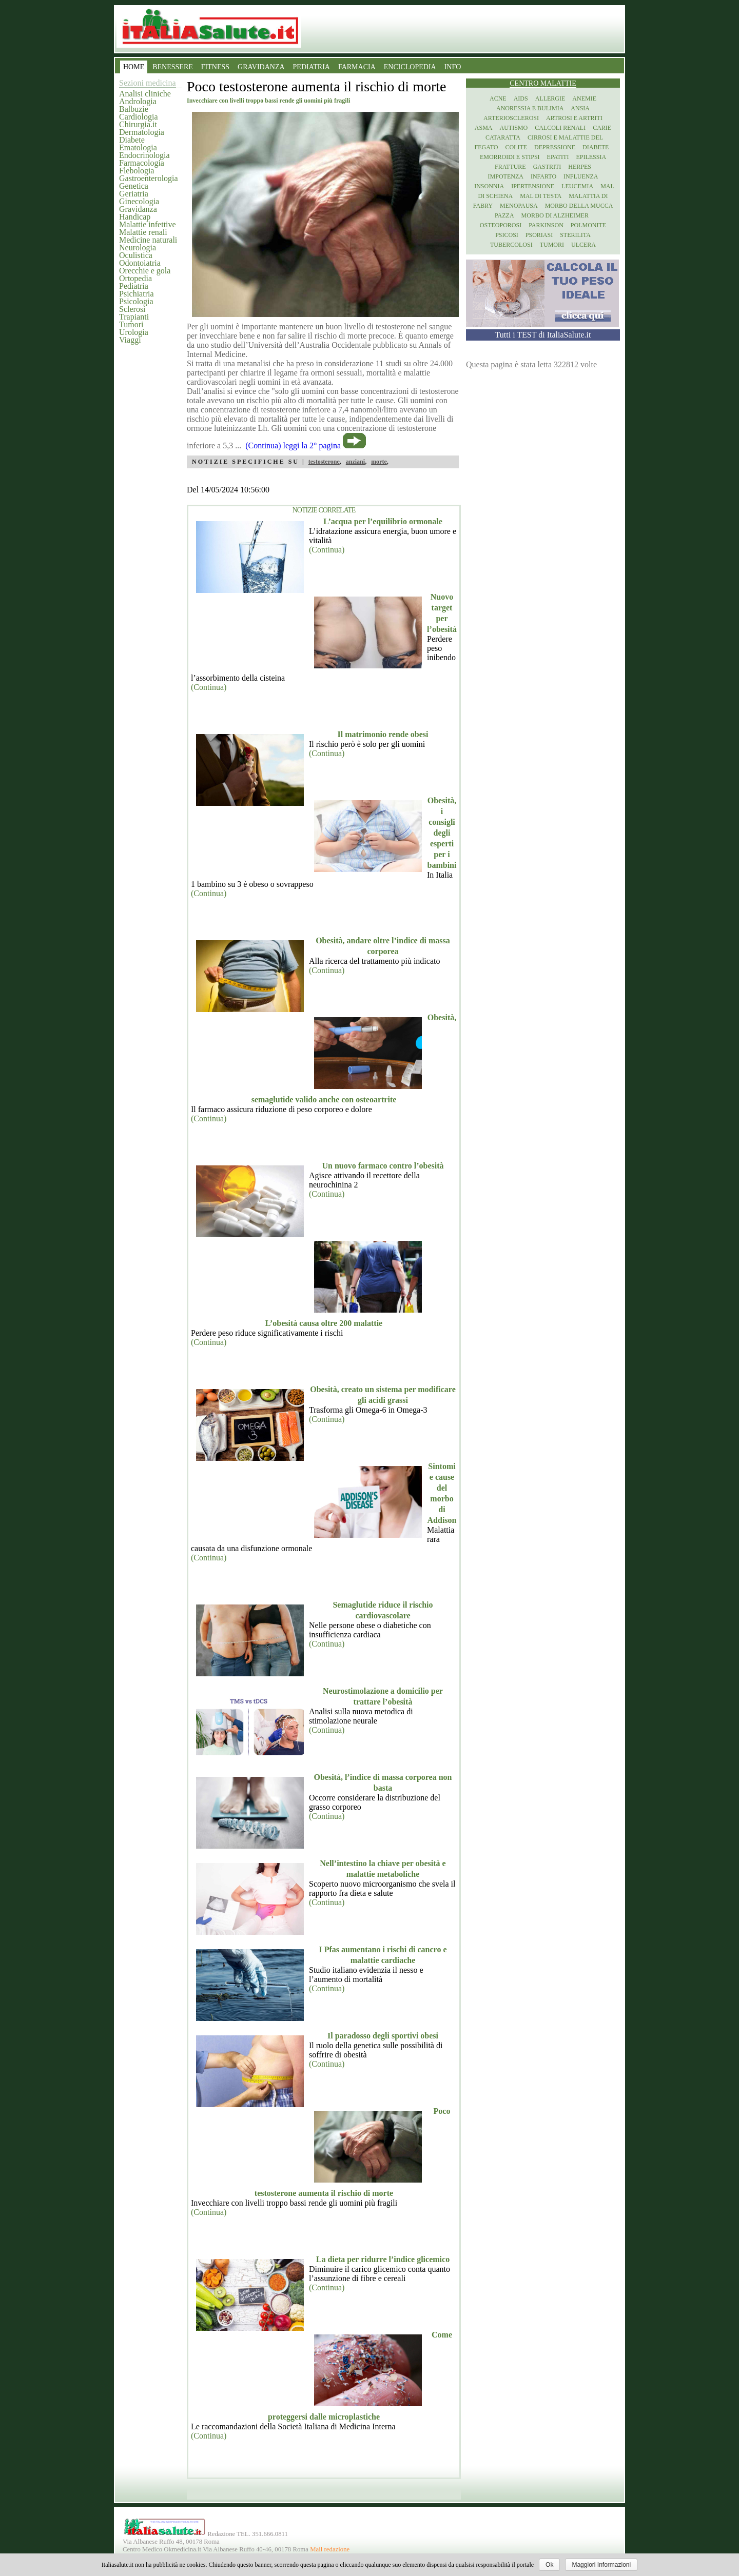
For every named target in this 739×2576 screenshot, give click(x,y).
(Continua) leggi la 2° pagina (293, 445)
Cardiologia (138, 116)
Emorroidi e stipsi (510, 157)
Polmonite (588, 225)
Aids (521, 98)
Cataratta (502, 137)
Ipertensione (532, 186)
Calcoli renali (560, 127)
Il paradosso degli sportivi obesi (382, 2035)
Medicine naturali (148, 239)
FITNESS (215, 67)
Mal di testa (540, 196)
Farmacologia (141, 162)
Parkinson (546, 225)
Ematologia (138, 147)
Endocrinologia (144, 155)
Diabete (132, 139)
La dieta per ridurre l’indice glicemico (383, 2259)
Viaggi (130, 339)
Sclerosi (132, 309)
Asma (484, 127)
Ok (549, 2564)
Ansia (580, 108)
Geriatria (133, 193)
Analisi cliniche (145, 93)
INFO (452, 67)
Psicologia (136, 301)
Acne (498, 98)
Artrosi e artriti (574, 118)
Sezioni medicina (147, 82)
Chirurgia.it (138, 124)
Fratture (510, 166)
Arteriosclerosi (511, 118)
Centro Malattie (543, 83)
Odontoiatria (140, 263)
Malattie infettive (147, 224)
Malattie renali (143, 232)
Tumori (131, 324)
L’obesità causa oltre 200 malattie (323, 1323)
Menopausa (519, 205)
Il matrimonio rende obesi (382, 734)
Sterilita (575, 235)
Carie (602, 127)
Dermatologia (141, 132)
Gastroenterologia (148, 178)
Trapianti (134, 316)
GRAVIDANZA (261, 67)
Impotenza (505, 176)
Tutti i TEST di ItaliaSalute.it (543, 334)
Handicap (134, 216)
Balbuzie (133, 109)
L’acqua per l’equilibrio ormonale (382, 521)
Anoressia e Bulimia (529, 108)
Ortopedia (135, 278)
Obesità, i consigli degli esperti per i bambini (442, 832)
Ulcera (583, 244)
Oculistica (135, 255)
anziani (355, 461)
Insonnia (489, 186)
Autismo (514, 127)
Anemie (584, 98)
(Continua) (326, 549)
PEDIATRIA (311, 67)
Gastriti (547, 166)
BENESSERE (172, 67)
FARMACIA (357, 67)
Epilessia (591, 157)
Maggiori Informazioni (601, 2564)
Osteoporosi (500, 225)
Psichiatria (136, 293)
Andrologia (138, 101)
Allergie (550, 98)
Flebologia (136, 170)
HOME (133, 67)
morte (379, 461)
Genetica (133, 186)
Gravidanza (138, 209)
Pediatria (133, 286)
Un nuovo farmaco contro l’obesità (382, 1165)
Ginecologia (139, 201)
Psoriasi (539, 235)
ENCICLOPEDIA (410, 67)
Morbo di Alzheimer (555, 215)
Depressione (554, 147)
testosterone (324, 461)
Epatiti (558, 157)
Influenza (580, 176)
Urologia (133, 332)
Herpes (579, 166)
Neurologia (137, 247)
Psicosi (506, 235)
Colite (516, 147)
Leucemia (577, 186)
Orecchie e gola (144, 270)
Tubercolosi (511, 244)
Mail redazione (329, 2549)
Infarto (543, 176)
